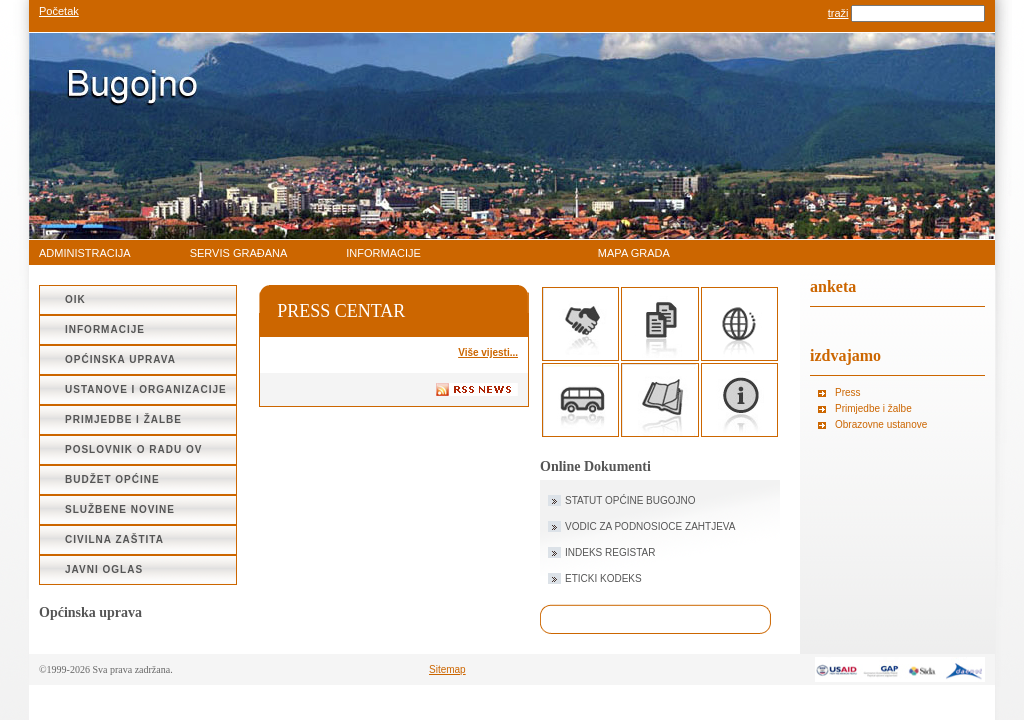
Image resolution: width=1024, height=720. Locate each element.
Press (848, 392)
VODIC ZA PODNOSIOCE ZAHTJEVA (650, 526)
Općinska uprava (120, 359)
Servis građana (239, 253)
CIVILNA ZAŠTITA (114, 539)
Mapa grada (634, 253)
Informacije (383, 253)
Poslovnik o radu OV (133, 449)
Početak (59, 11)
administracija (85, 253)
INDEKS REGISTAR (610, 552)
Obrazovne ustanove (881, 424)
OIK (75, 299)
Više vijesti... (488, 352)
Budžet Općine (112, 479)
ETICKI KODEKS (603, 578)
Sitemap (447, 669)
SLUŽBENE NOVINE (120, 509)
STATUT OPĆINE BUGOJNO (630, 500)
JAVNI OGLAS (104, 569)
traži (838, 13)
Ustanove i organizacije (146, 389)
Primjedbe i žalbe (123, 419)
